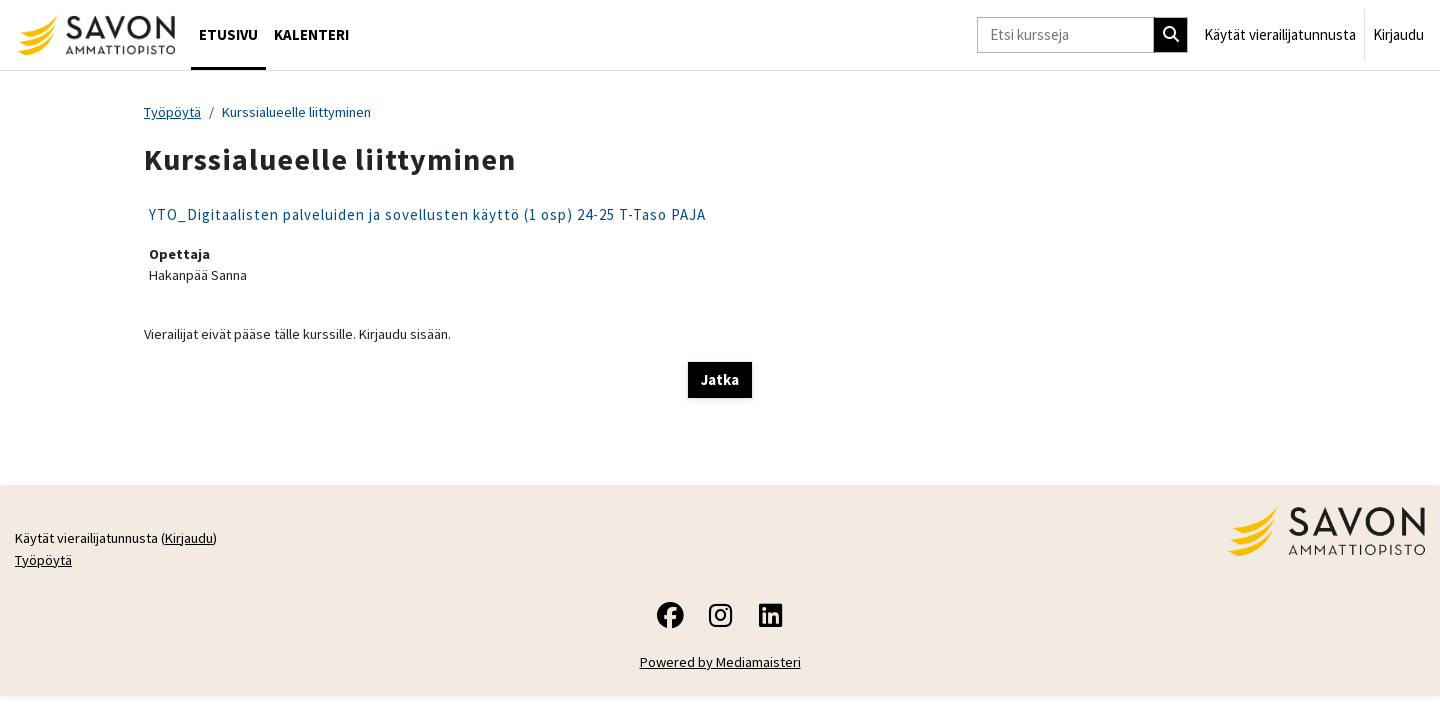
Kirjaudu (1398, 34)
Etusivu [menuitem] (228, 34)
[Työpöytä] (95, 35)
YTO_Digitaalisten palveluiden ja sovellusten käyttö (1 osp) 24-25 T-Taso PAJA (427, 215)
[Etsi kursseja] (1065, 35)
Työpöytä (174, 112)
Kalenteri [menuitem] (311, 34)
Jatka (720, 382)
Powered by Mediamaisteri (720, 668)
